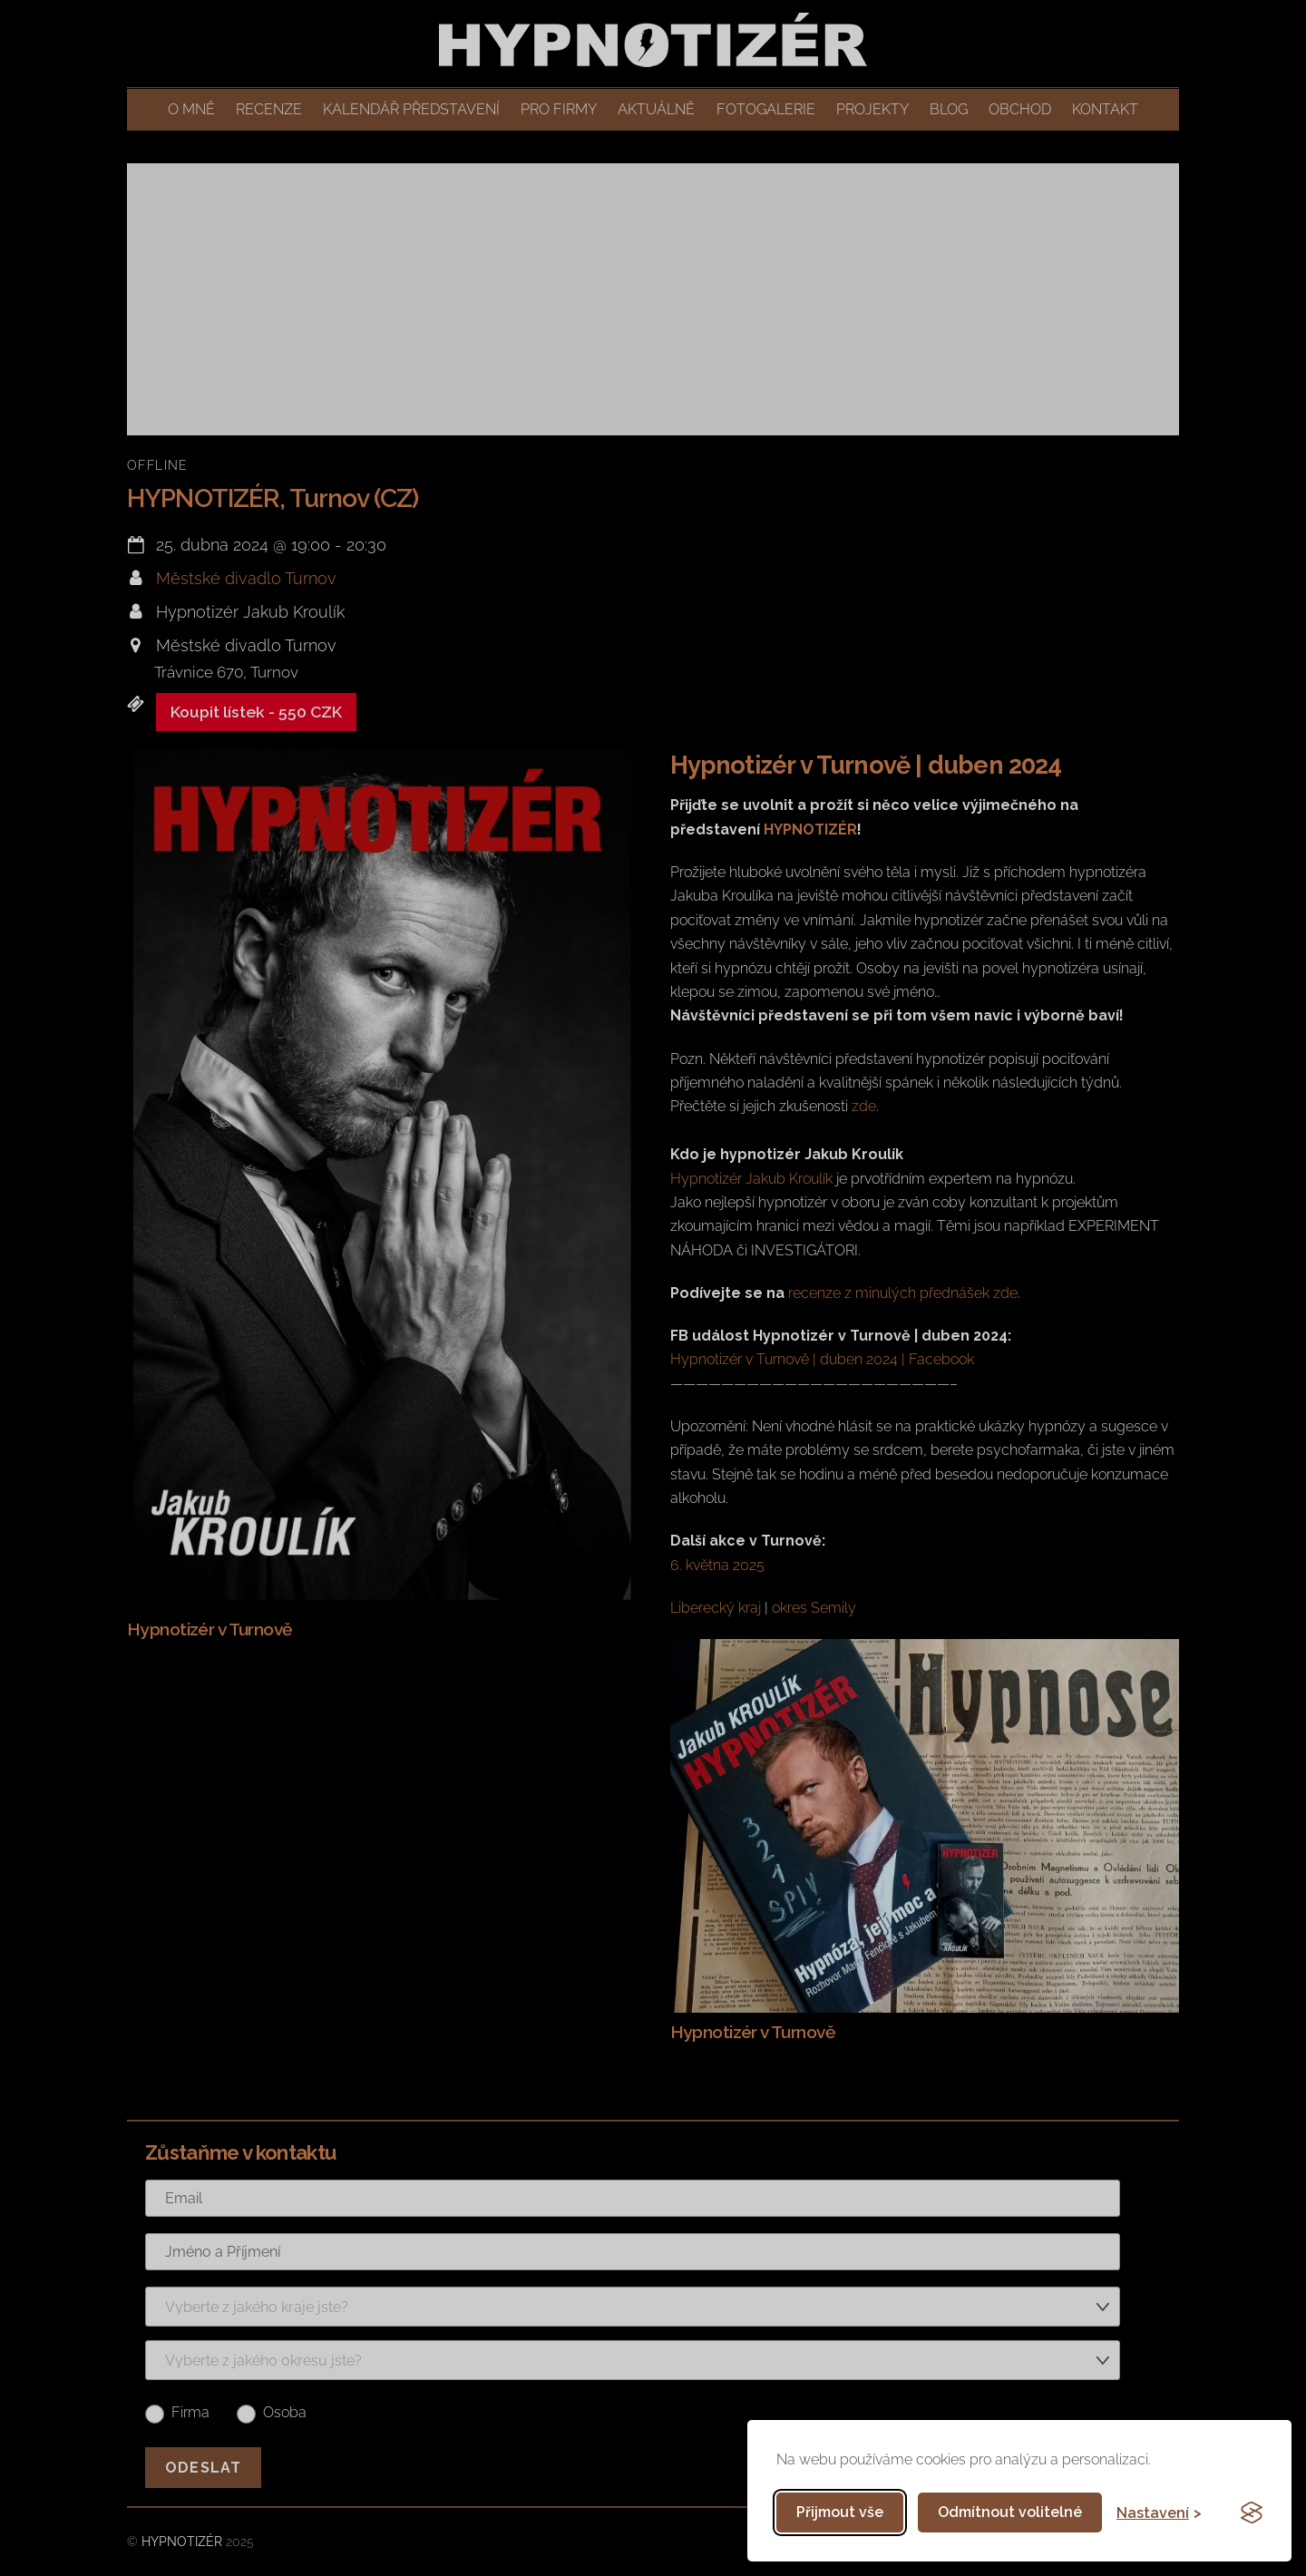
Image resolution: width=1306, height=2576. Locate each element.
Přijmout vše (839, 2512)
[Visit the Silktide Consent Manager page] (1251, 2512)
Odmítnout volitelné (1010, 2512)
